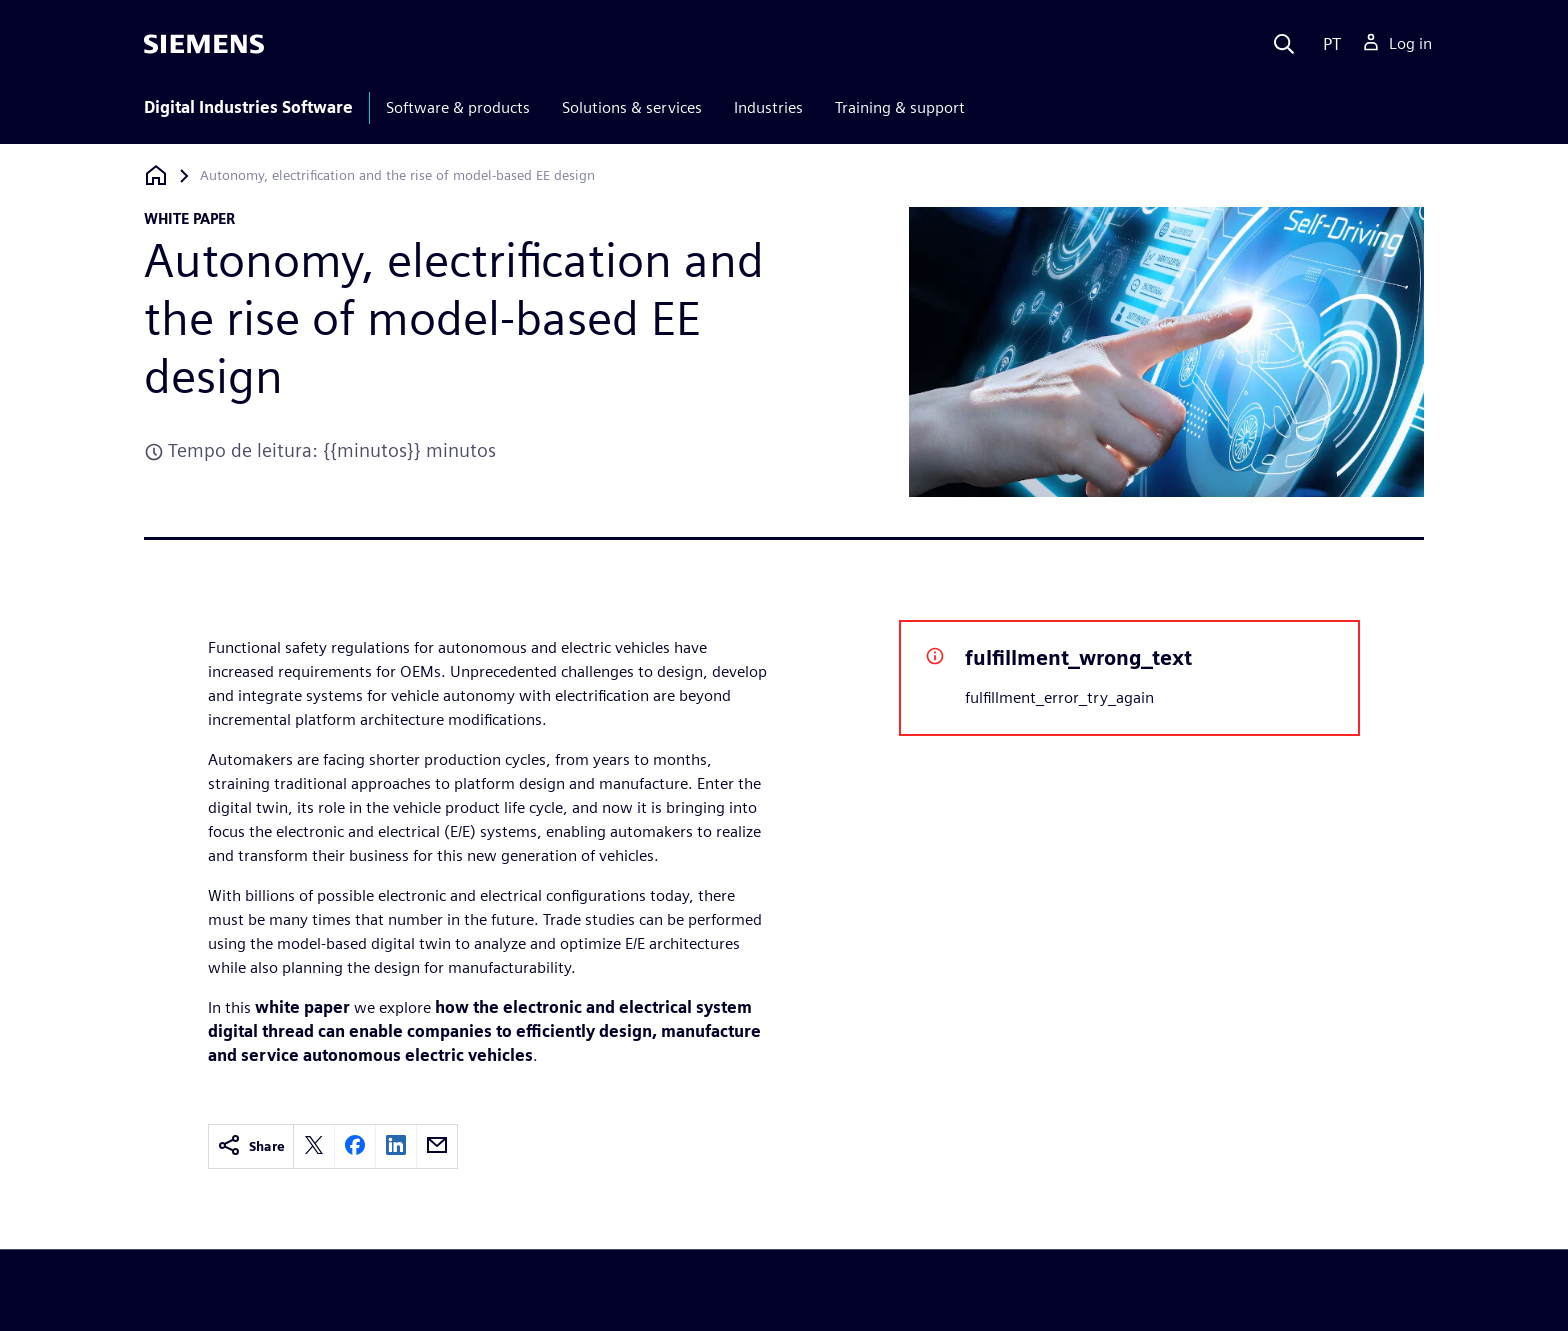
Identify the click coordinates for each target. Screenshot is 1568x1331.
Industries (768, 107)
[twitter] (314, 1146)
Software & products (458, 107)
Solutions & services (632, 107)
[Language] (1327, 44)
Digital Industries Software (248, 107)
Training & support (900, 107)
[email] (437, 1146)
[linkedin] (396, 1146)
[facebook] (355, 1146)
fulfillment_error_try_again (1059, 697)
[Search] (1284, 44)
